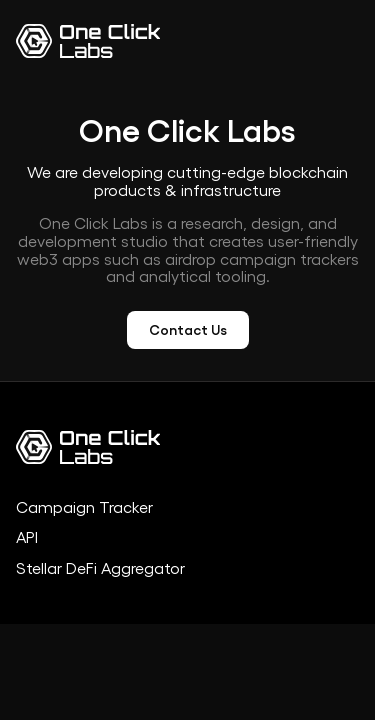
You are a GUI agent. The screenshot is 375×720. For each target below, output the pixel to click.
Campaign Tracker (84, 508)
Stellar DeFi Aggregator (100, 569)
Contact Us (188, 330)
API (27, 538)
